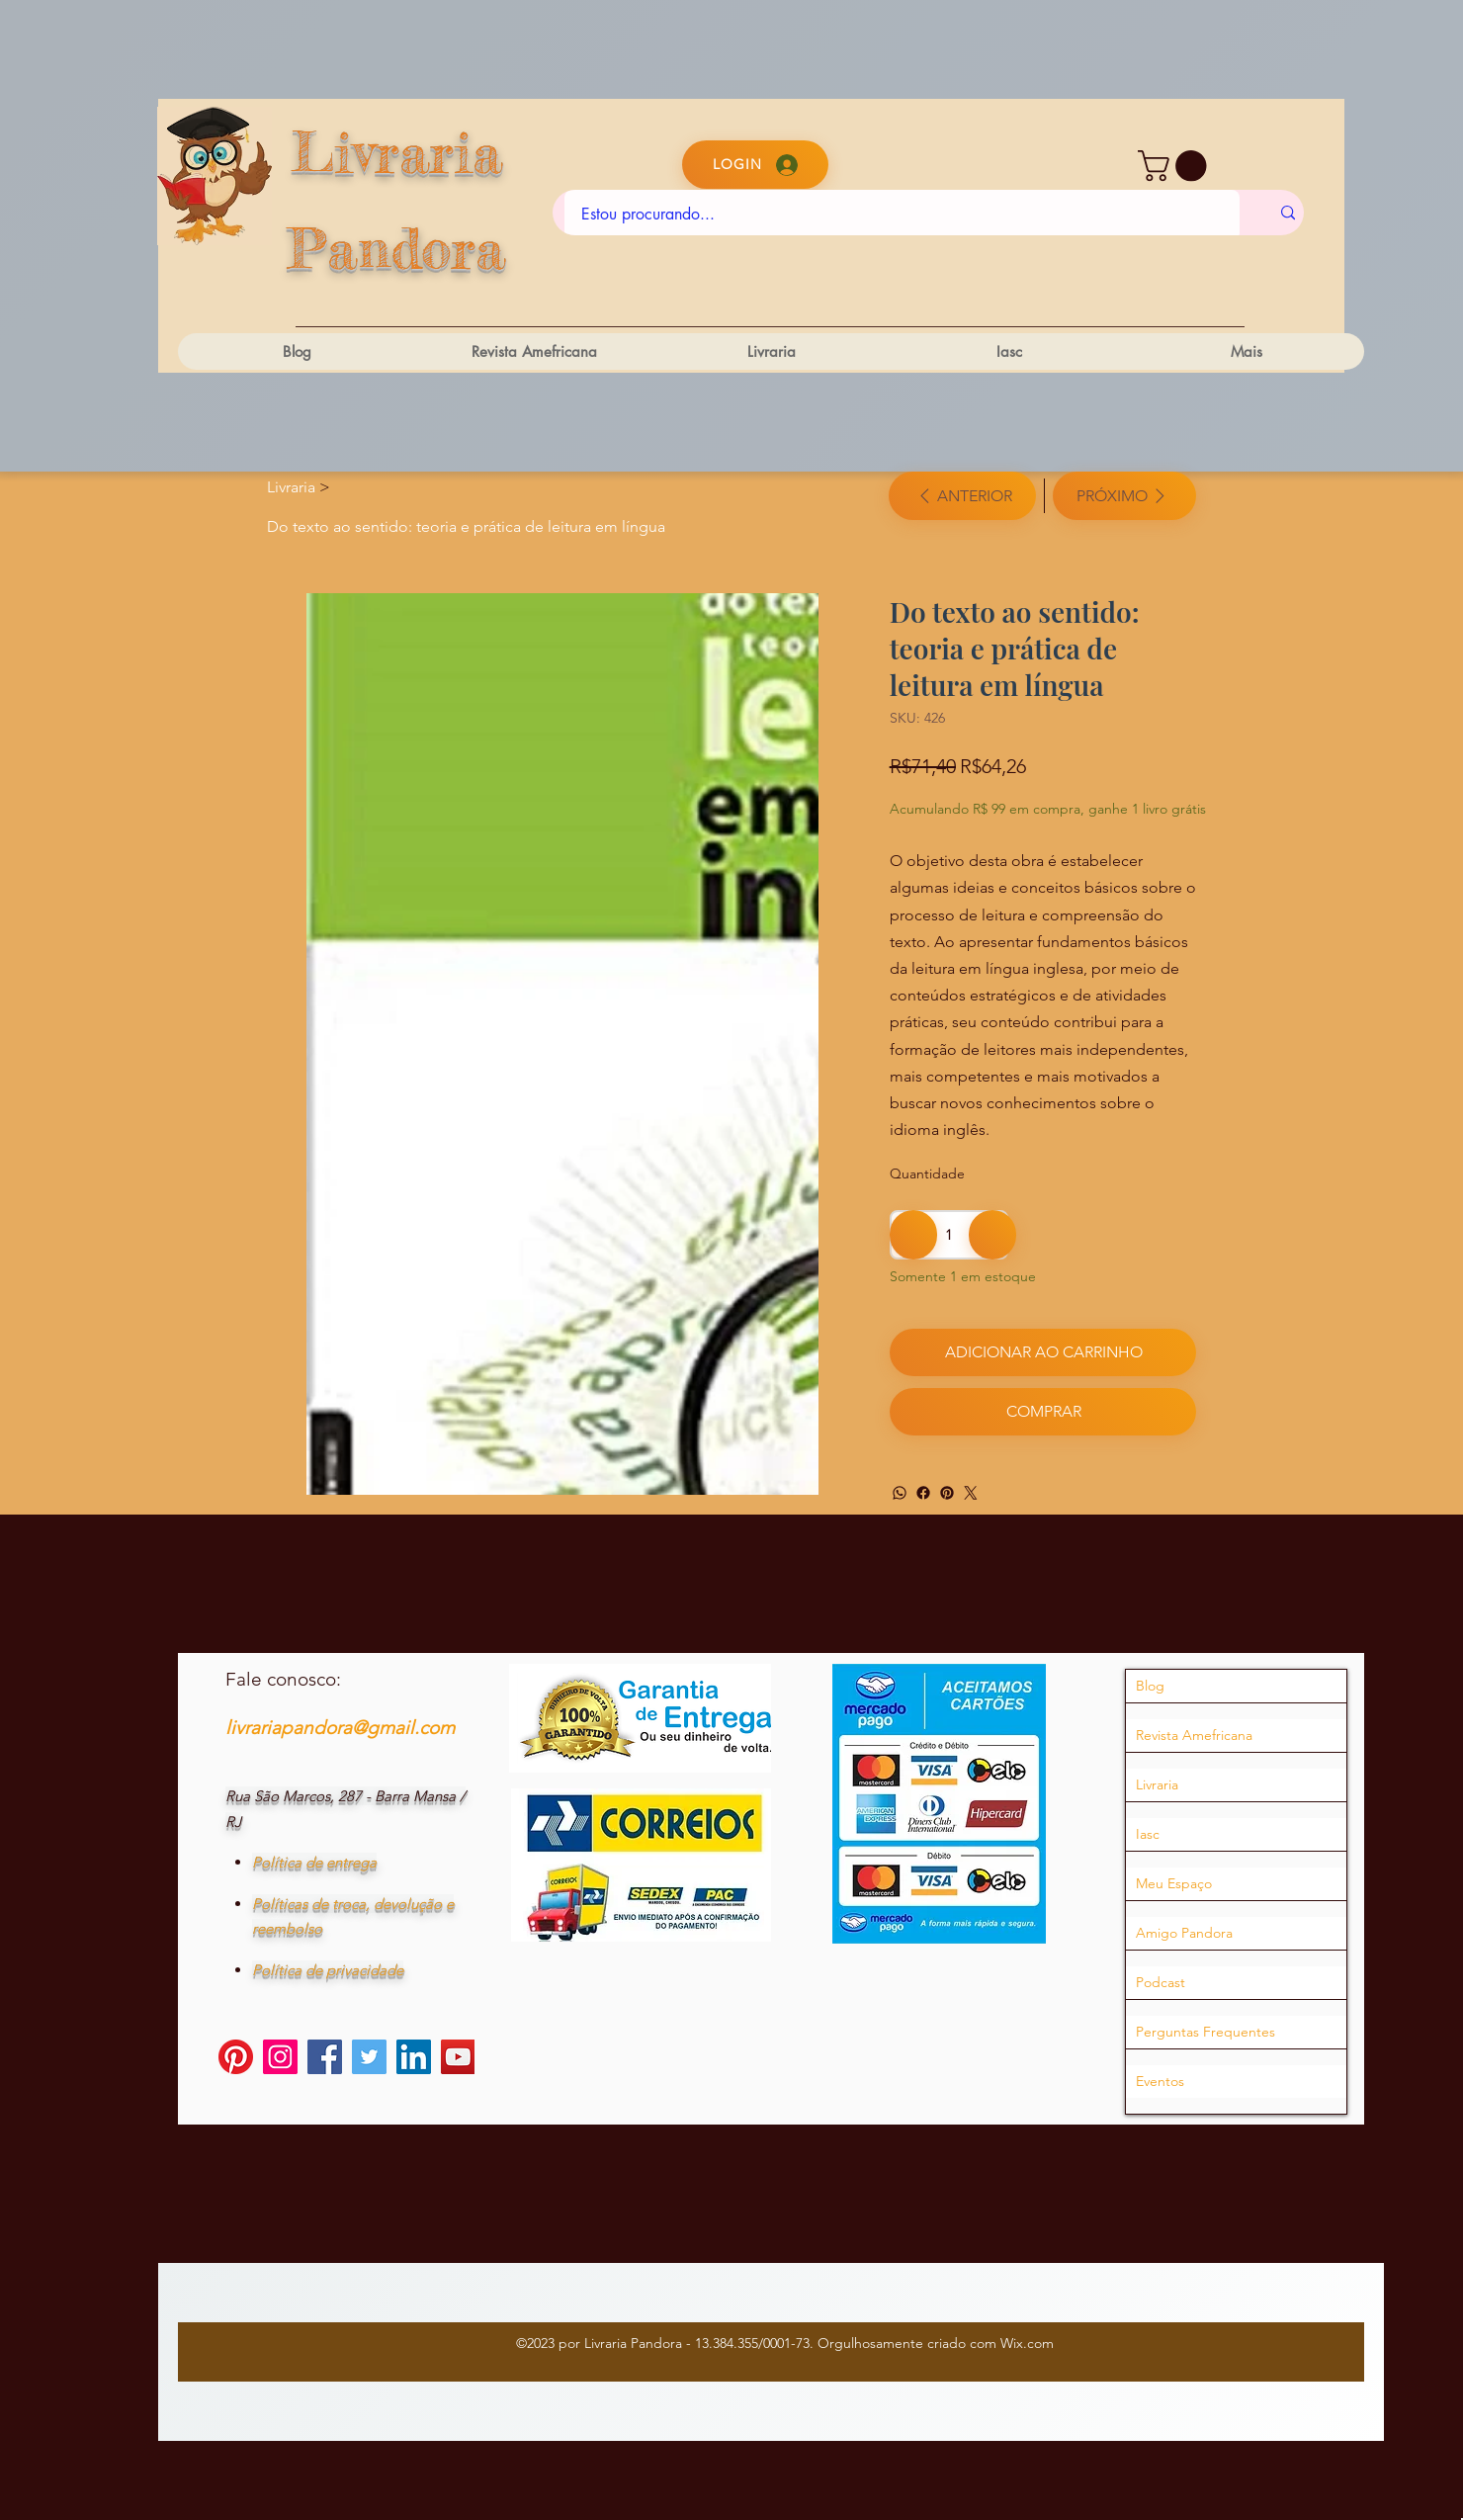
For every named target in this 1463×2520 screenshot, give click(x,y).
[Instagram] (280, 2060)
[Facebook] (923, 1493)
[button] (1176, 165)
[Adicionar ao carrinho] (1043, 1352)
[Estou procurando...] (902, 214)
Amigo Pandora (1184, 1938)
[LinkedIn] (413, 2060)
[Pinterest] (947, 1493)
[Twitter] (971, 1493)
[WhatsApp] (899, 1493)
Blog (1150, 1690)
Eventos (1160, 2086)
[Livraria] (291, 487)
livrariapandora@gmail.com (340, 1731)
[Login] (755, 164)
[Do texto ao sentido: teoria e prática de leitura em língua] (466, 526)
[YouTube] (458, 2060)
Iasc (1148, 1839)
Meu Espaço (1174, 1888)
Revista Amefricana (1194, 1740)
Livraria (1157, 1789)
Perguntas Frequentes (1205, 2036)
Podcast (1160, 1987)
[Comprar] (1043, 1411)
